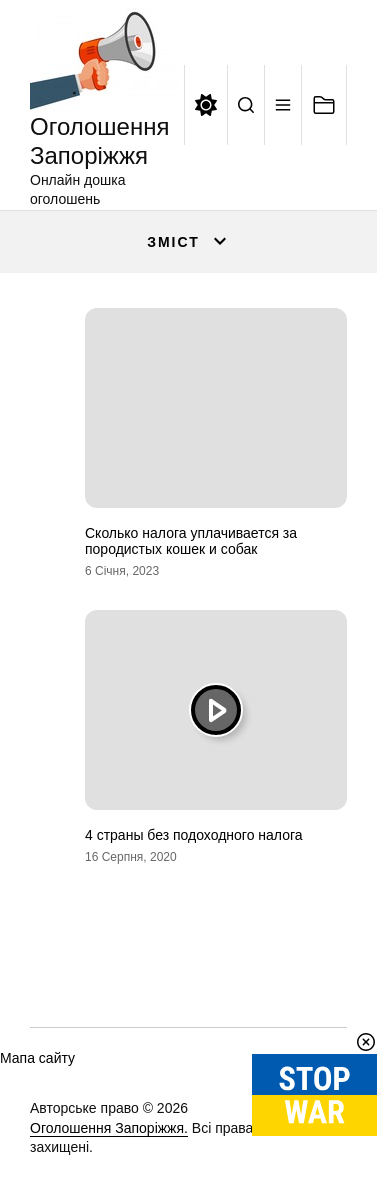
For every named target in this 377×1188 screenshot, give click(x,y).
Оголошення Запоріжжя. (109, 1128)
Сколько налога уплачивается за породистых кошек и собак (191, 541)
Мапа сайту (37, 1058)
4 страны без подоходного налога (194, 835)
